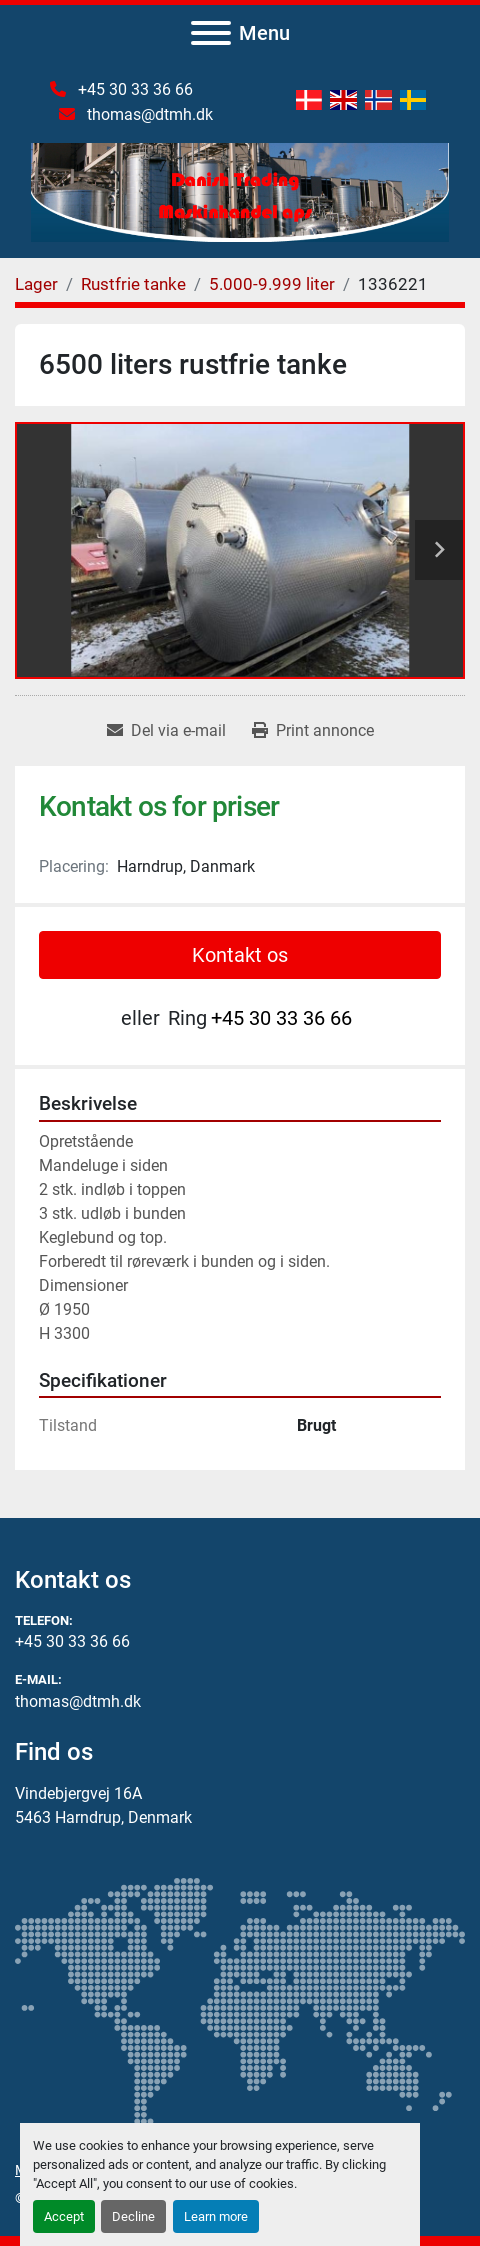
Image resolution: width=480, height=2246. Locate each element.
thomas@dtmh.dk (148, 114)
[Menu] (211, 33)
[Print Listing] (313, 731)
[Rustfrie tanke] (133, 284)
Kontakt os (240, 955)
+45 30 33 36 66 (133, 89)
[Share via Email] (166, 731)
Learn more (216, 2216)
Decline (133, 2216)
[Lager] (36, 284)
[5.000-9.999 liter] (272, 284)
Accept (64, 2216)
